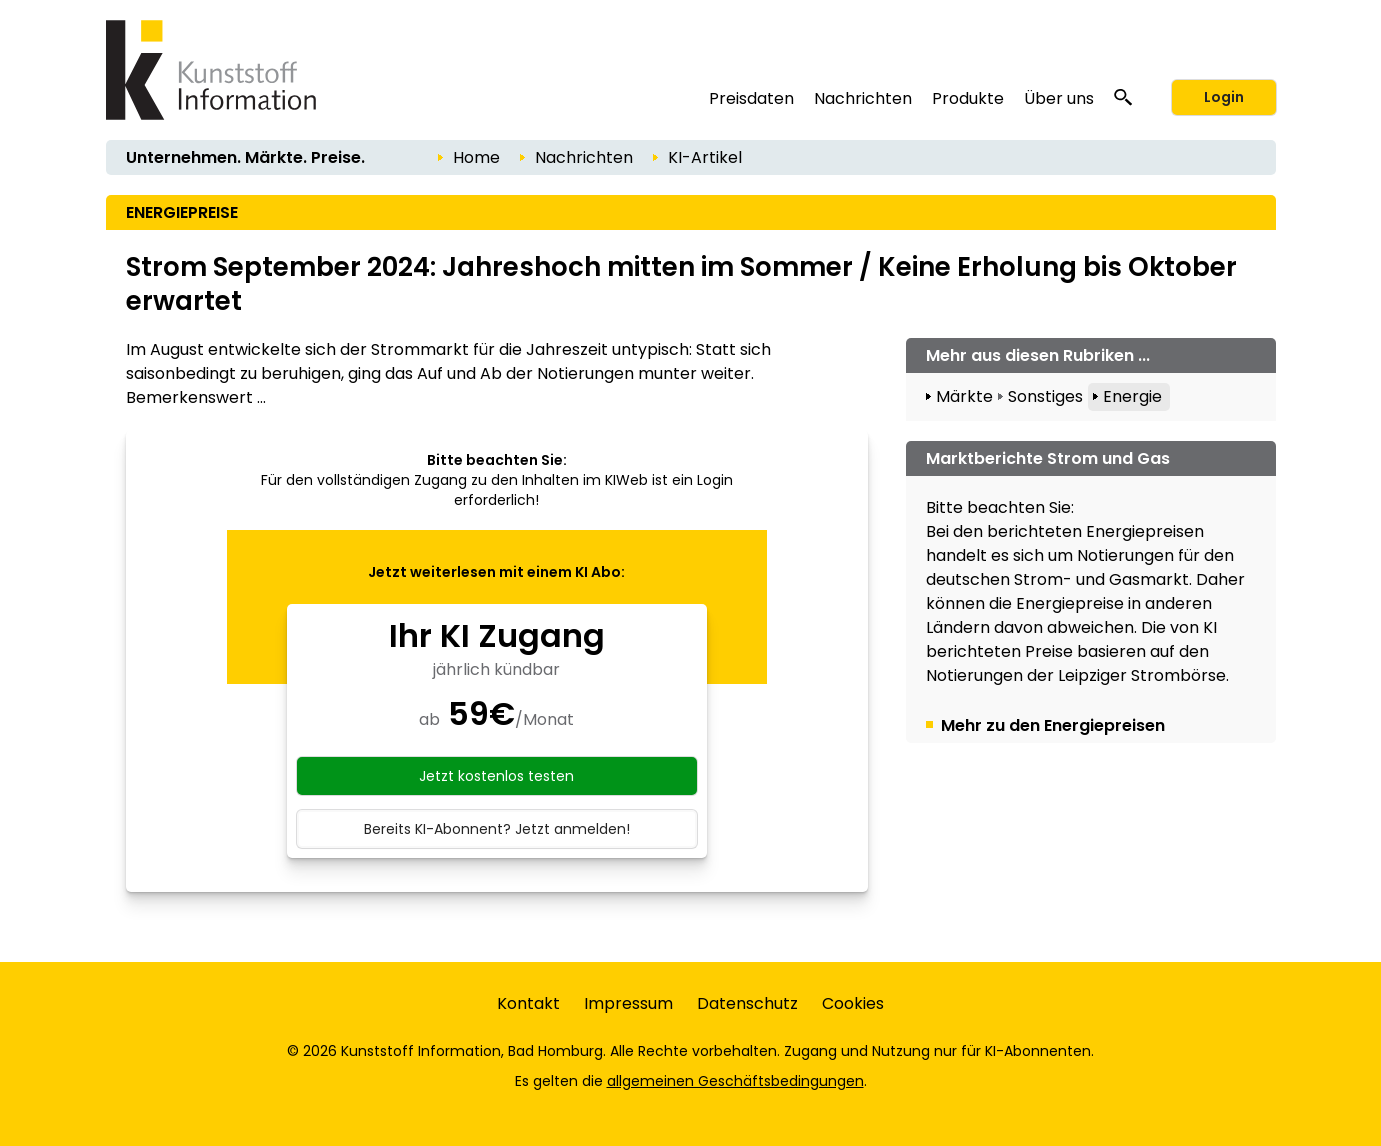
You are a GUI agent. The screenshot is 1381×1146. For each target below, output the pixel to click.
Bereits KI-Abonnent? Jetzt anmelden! (497, 829)
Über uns (1059, 98)
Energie (1132, 396)
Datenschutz (747, 1003)
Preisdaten (751, 98)
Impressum (628, 1003)
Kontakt (528, 1003)
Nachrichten (863, 98)
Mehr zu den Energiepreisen (1053, 725)
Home (476, 157)
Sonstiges (1045, 396)
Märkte (964, 396)
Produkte (968, 98)
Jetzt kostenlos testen (496, 776)
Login (1224, 97)
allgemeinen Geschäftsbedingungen (735, 1081)
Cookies (853, 1003)
